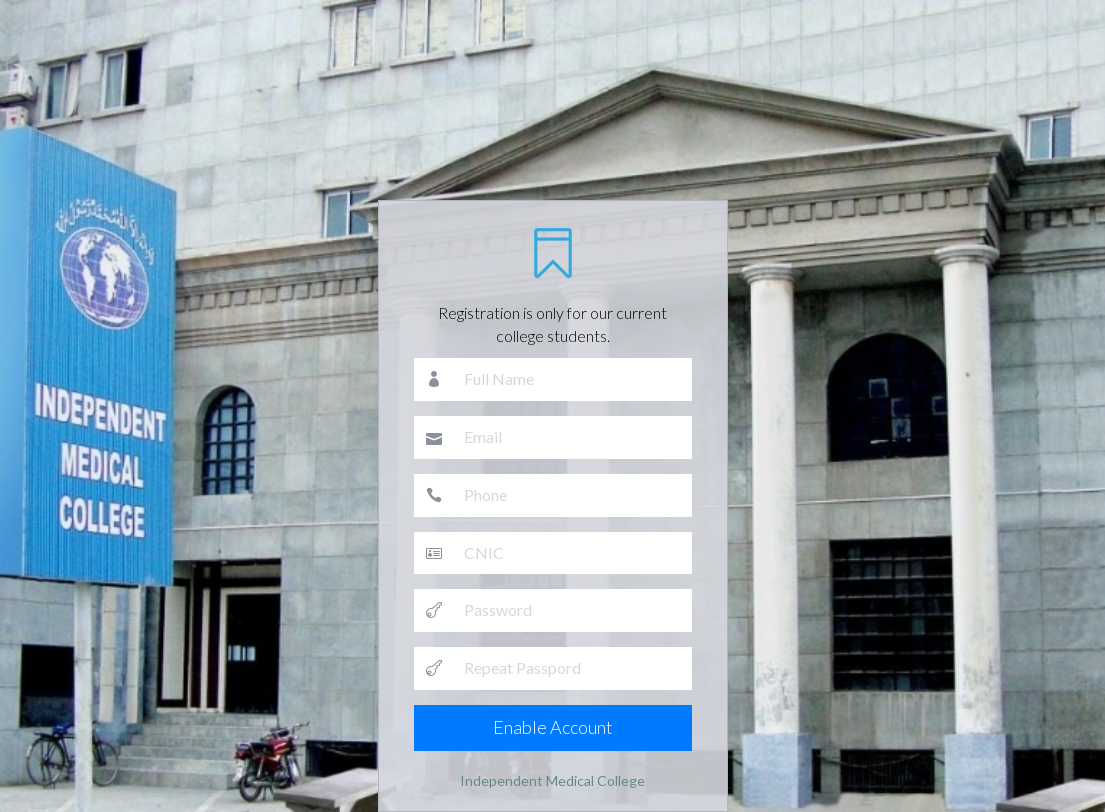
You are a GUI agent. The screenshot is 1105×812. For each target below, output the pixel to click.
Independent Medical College (552, 780)
